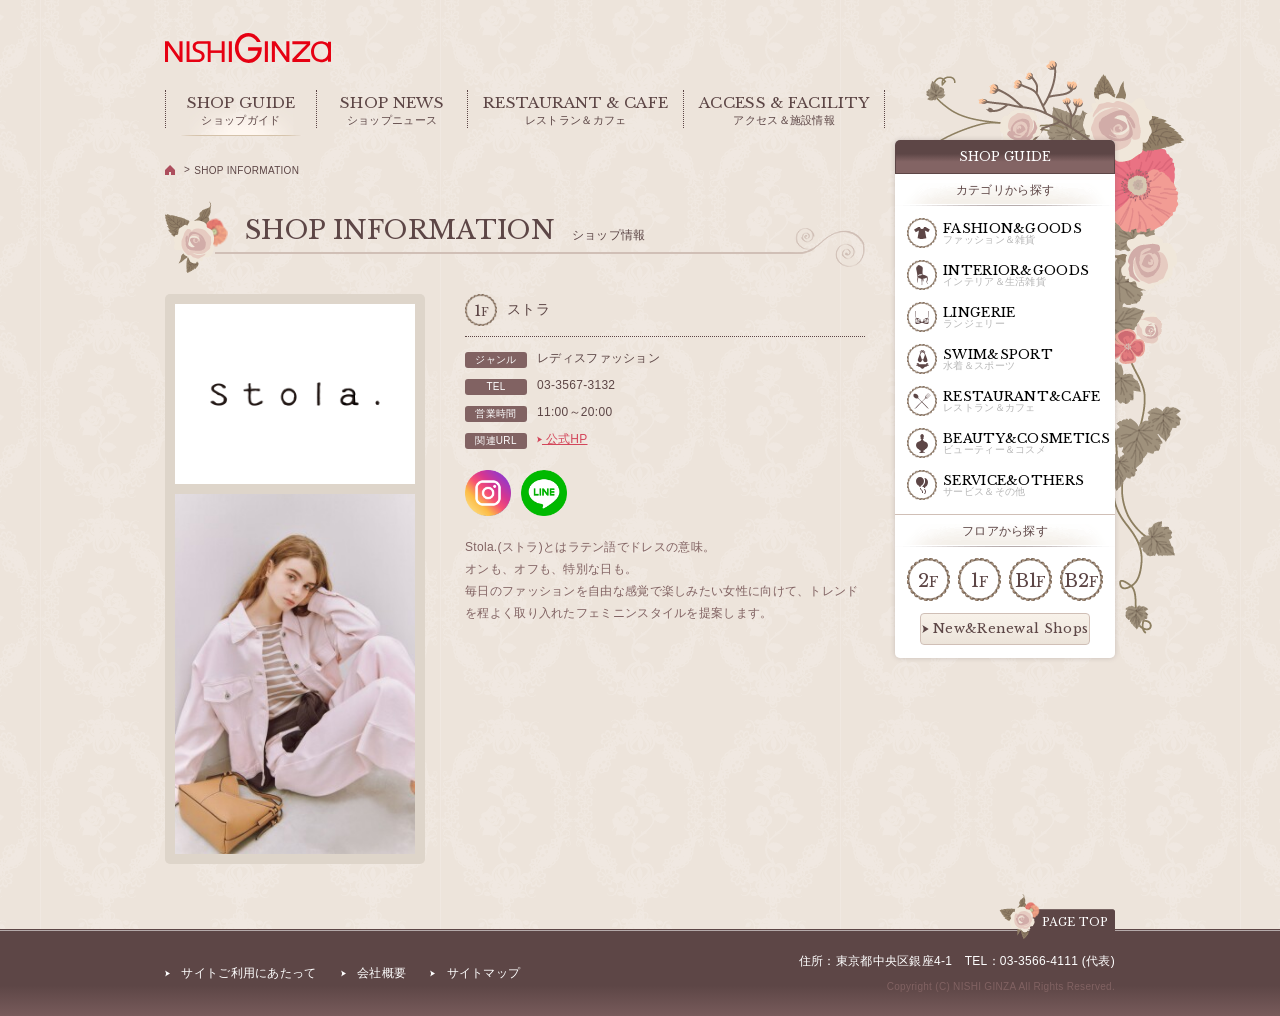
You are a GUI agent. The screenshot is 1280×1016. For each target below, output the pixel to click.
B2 (1081, 581)
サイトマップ (484, 973)
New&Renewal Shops (1005, 628)
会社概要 (381, 973)
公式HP (562, 439)
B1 (1030, 581)
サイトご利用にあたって (248, 973)
